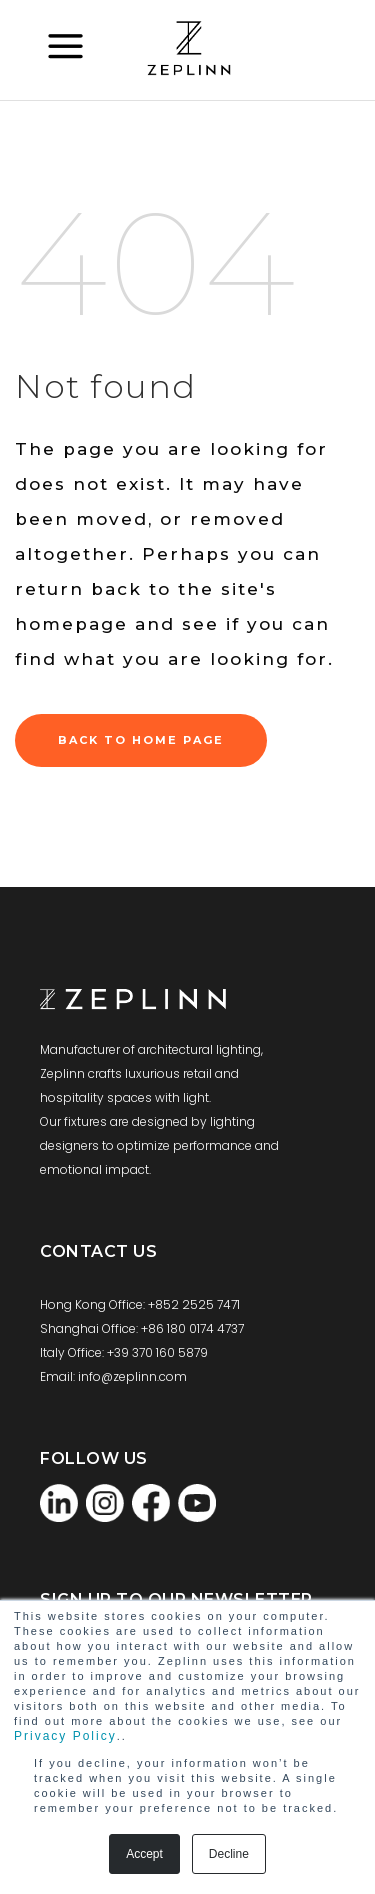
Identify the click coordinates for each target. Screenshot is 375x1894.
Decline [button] (229, 1854)
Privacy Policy (65, 1736)
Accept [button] (144, 1854)
